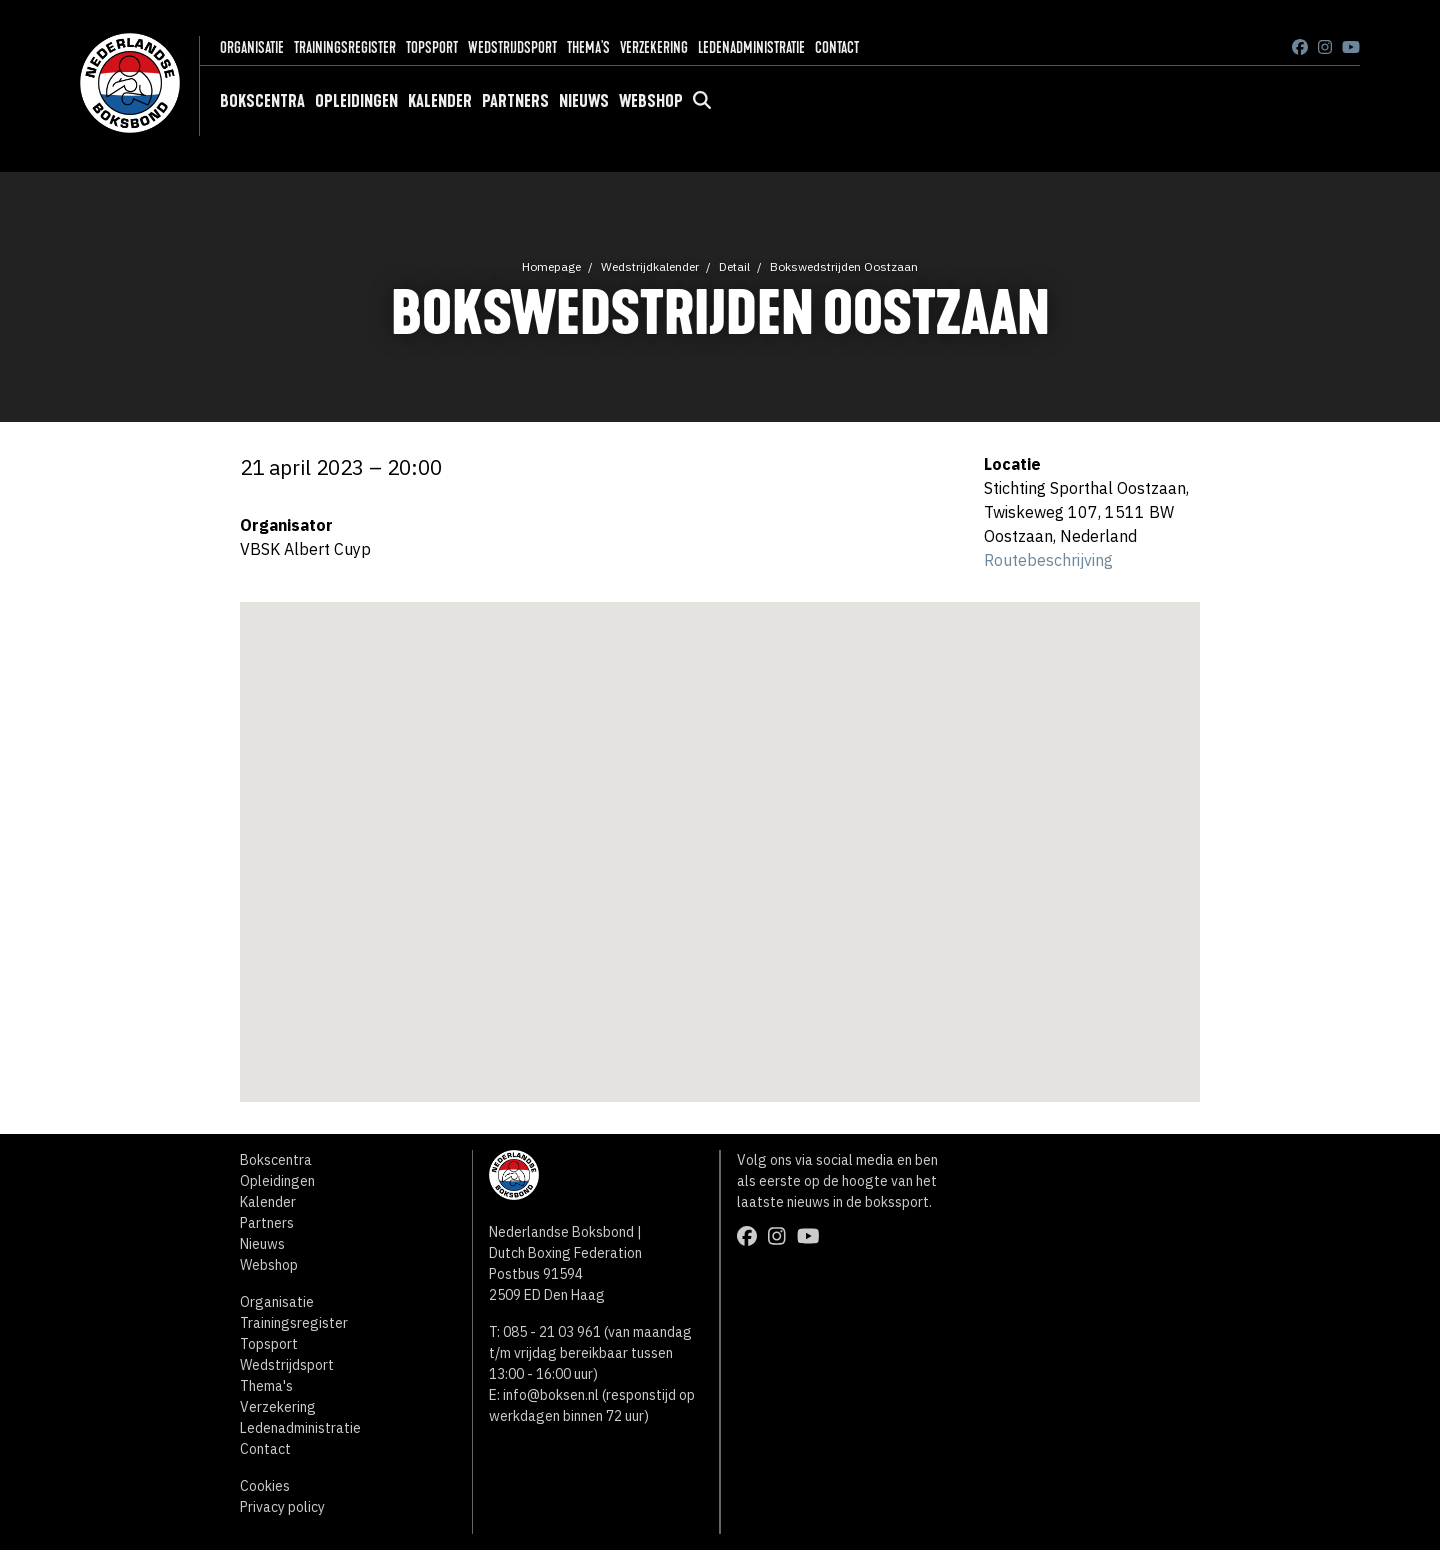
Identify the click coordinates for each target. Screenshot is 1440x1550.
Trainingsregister (345, 47)
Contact (837, 47)
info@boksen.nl (551, 1395)
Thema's (588, 47)
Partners (515, 101)
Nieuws (584, 101)
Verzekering (654, 47)
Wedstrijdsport (512, 47)
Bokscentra (262, 101)
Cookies (265, 1486)
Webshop (651, 101)
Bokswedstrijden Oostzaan (844, 266)
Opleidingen (356, 101)
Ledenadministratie (751, 47)
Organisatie (252, 47)
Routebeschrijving (1048, 560)
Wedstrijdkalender (650, 266)
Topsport (432, 47)
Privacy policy (282, 1507)
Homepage (551, 266)
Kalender (440, 101)
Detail (734, 266)
